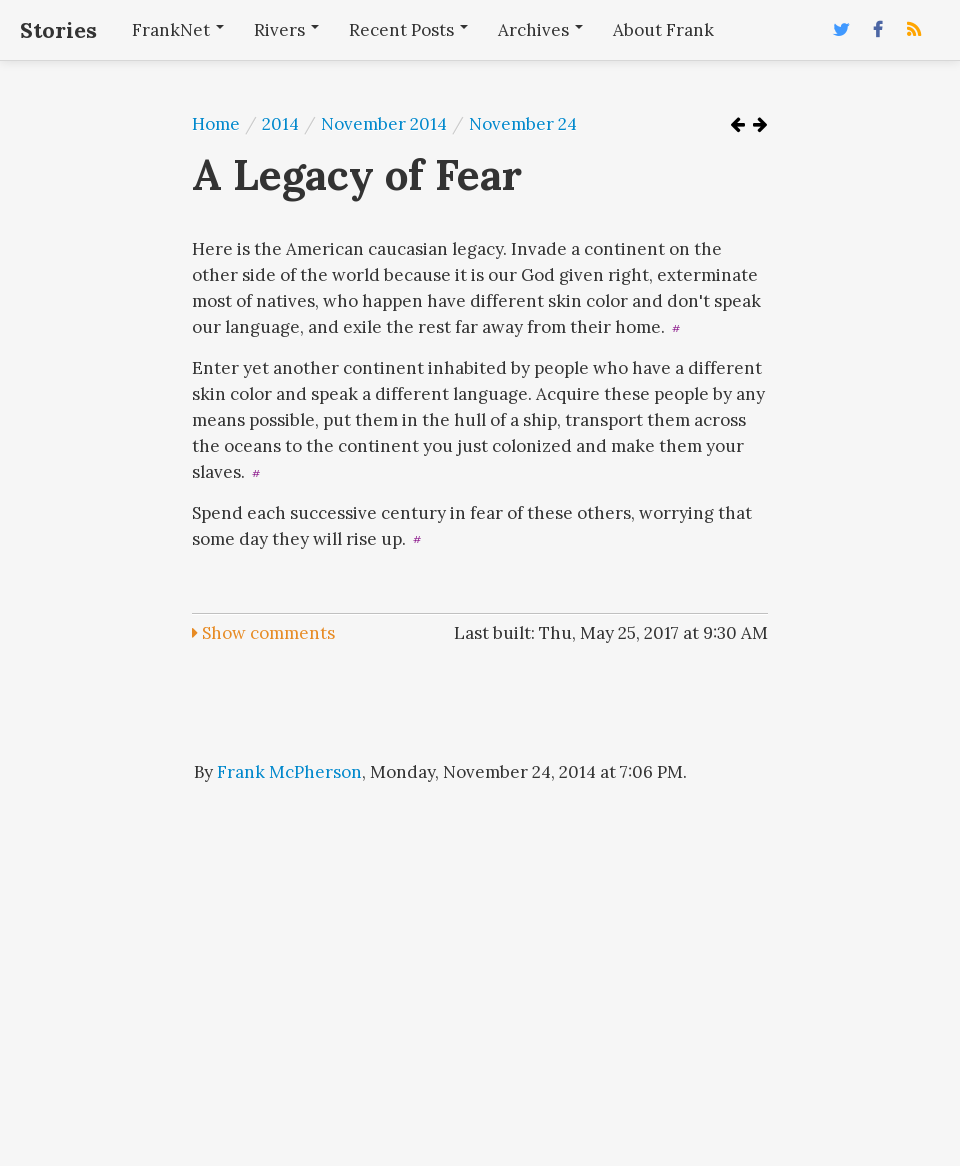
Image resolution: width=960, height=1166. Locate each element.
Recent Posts (408, 30)
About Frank (663, 30)
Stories (58, 30)
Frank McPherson (289, 772)
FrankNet (178, 30)
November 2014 (384, 124)
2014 (280, 124)
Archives (540, 30)
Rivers (286, 30)
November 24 (523, 124)
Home (216, 124)
